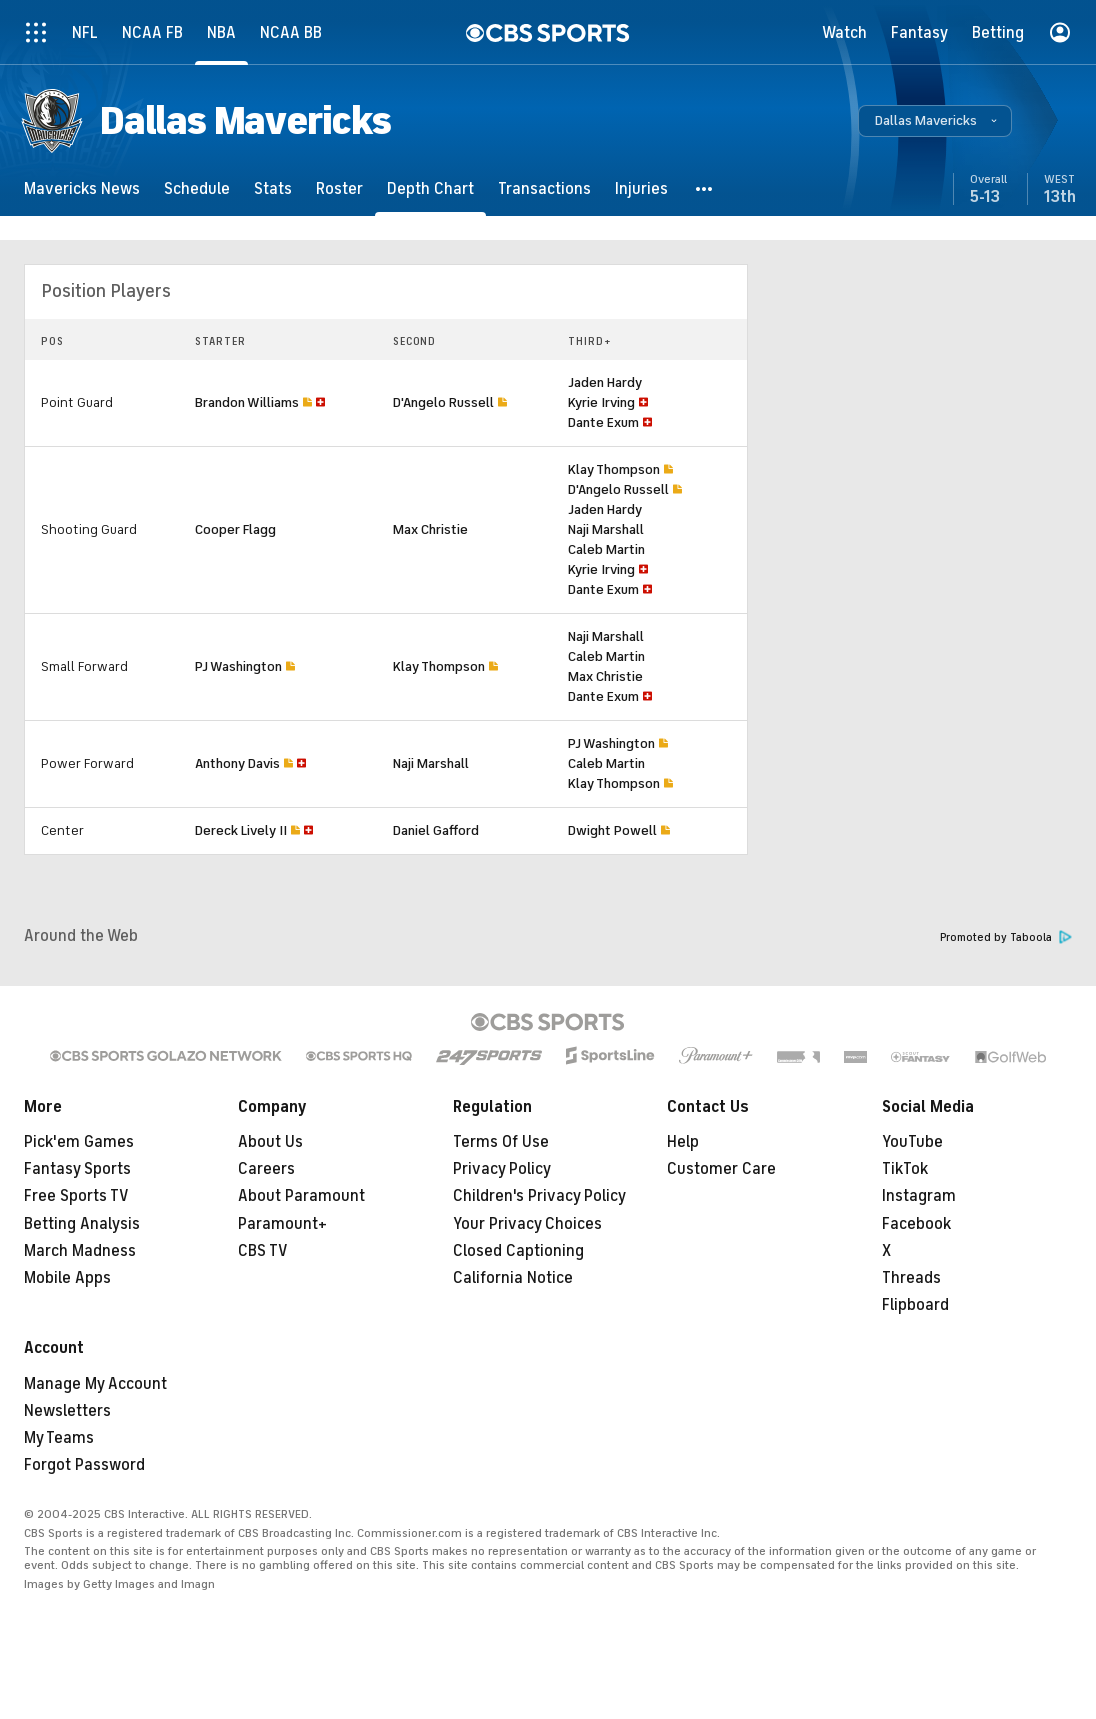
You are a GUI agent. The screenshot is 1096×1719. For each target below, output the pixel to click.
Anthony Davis (237, 763)
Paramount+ (282, 1224)
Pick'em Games (79, 1142)
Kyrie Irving (601, 402)
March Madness (80, 1251)
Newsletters (67, 1411)
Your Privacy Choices (527, 1224)
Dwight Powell (612, 830)
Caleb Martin (606, 549)
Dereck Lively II (241, 830)
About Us (270, 1142)
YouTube (912, 1142)
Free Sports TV (76, 1196)
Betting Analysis (82, 1224)
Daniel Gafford (436, 830)
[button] (935, 121)
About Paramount (301, 1196)
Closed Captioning (518, 1251)
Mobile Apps (67, 1278)
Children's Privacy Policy (539, 1196)
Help (683, 1142)
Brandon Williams (247, 402)
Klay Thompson (614, 469)
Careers (266, 1169)
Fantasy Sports (77, 1169)
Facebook (916, 1224)
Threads (911, 1278)
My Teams (59, 1438)
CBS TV (263, 1251)
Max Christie (430, 529)
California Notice (513, 1278)
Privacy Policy (502, 1169)
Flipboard (915, 1305)
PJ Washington (238, 666)
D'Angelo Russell (443, 402)
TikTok (905, 1169)
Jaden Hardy (605, 382)
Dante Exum (603, 422)
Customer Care (721, 1169)
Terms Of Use (501, 1142)
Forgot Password (84, 1465)
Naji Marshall (606, 529)
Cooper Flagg (235, 529)
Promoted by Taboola (1006, 937)
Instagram (919, 1196)
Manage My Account (95, 1384)
